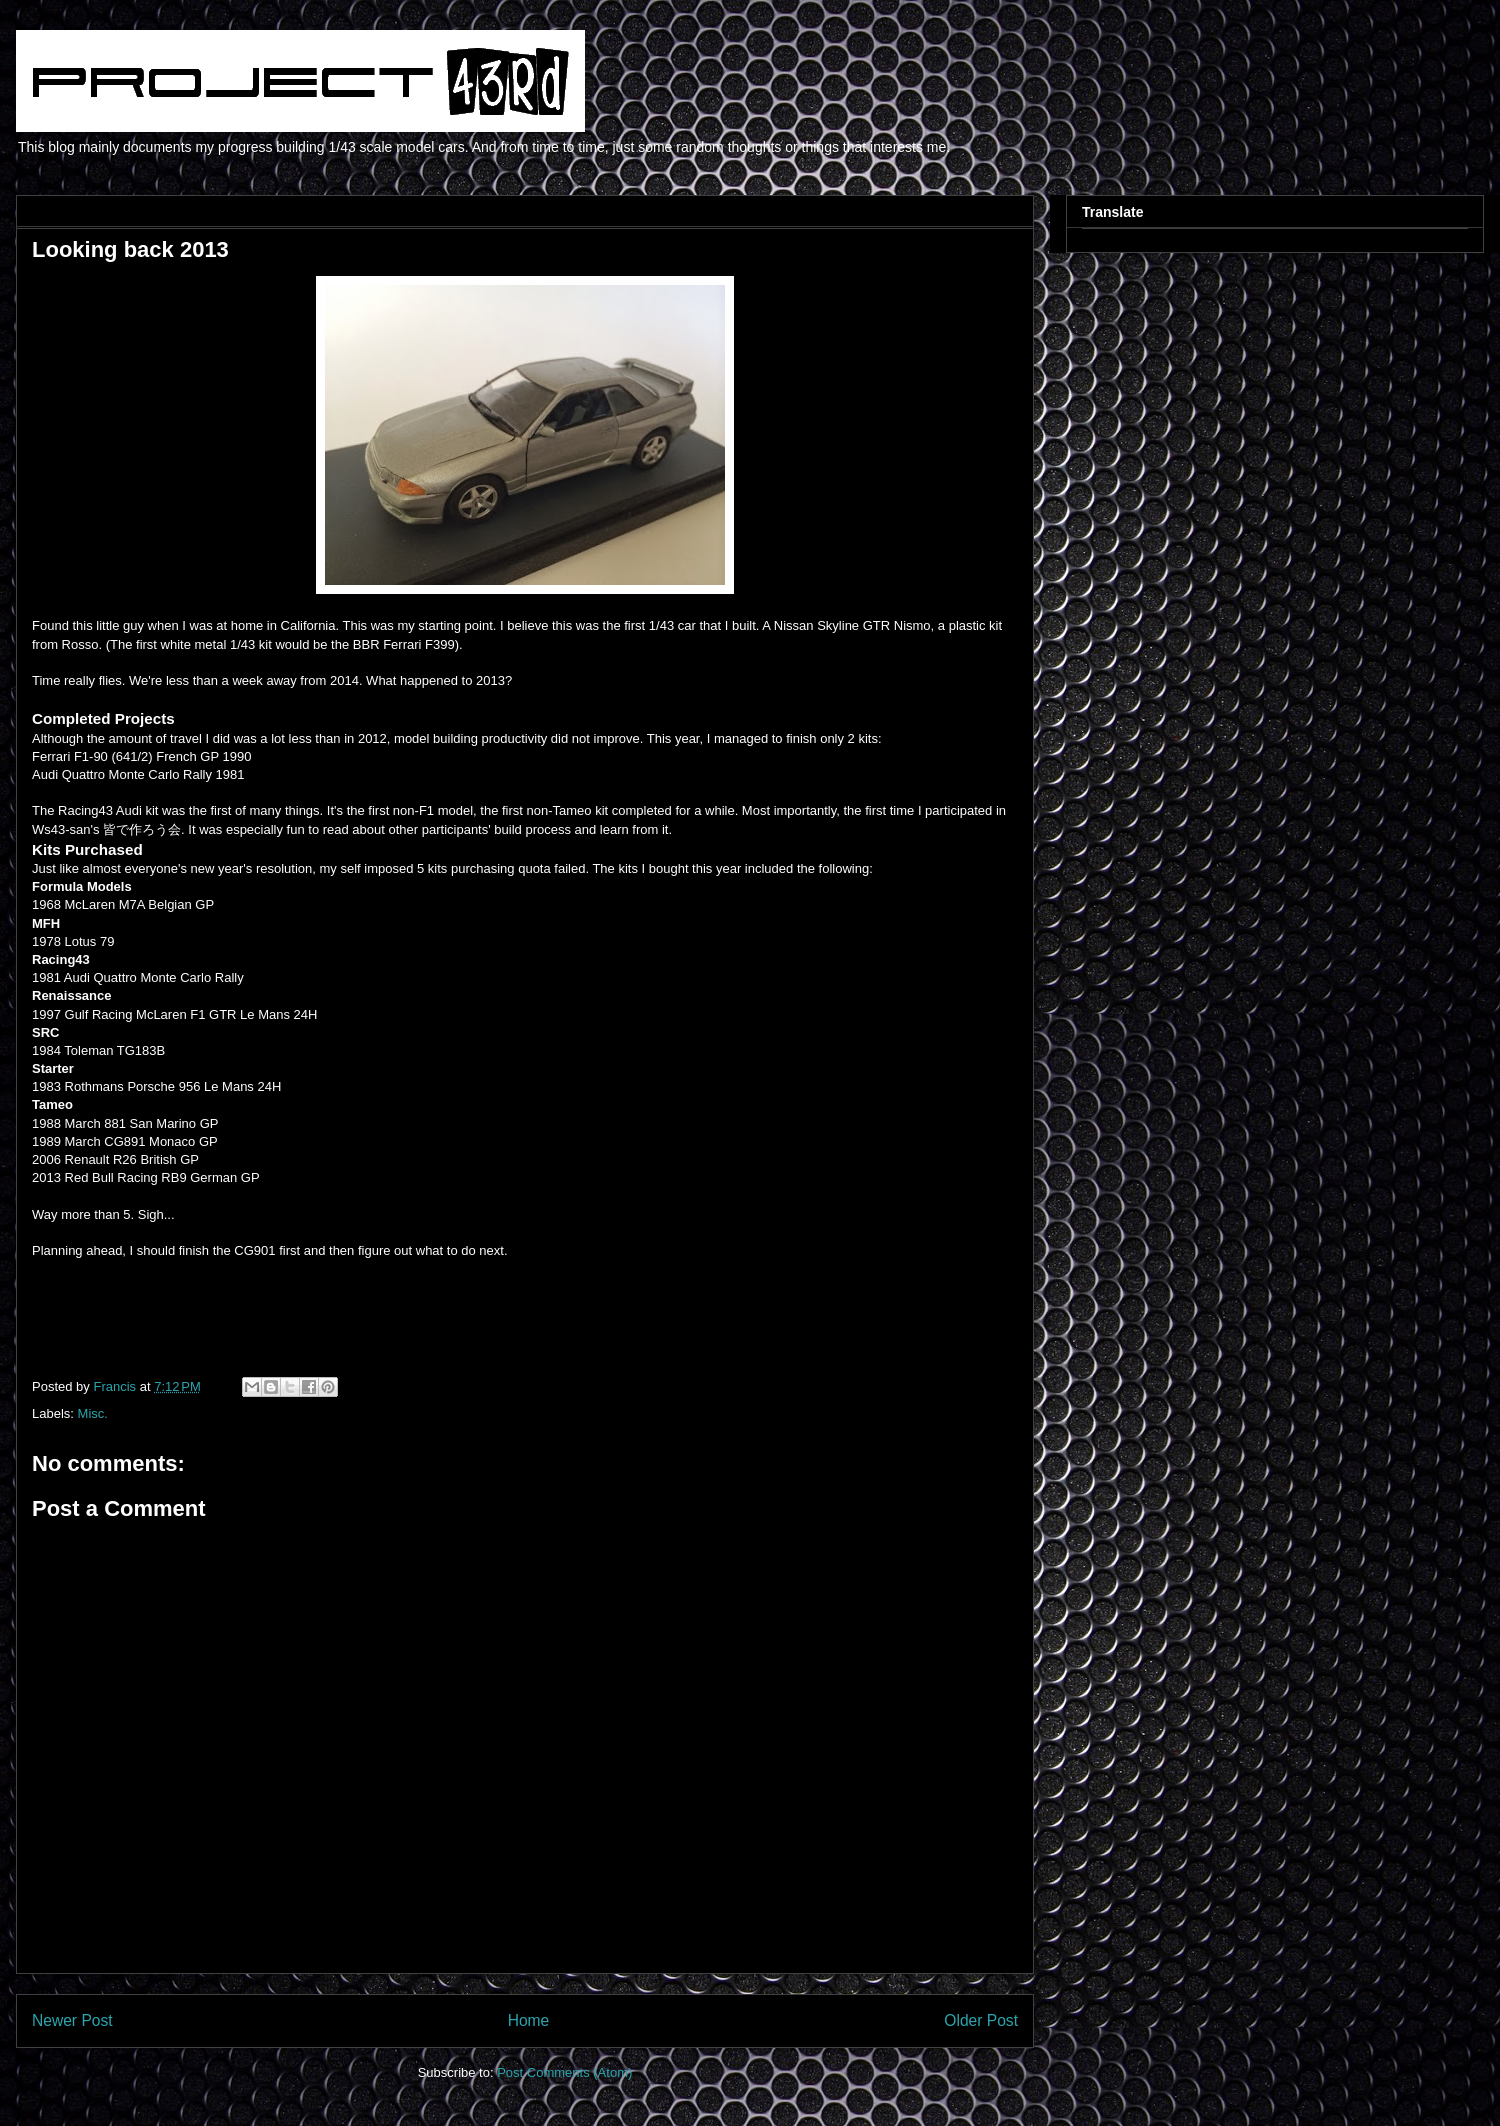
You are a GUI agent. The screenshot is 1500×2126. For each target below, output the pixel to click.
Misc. (93, 1413)
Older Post (981, 2020)
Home (529, 2020)
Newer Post (72, 2020)
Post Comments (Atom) (564, 2072)
